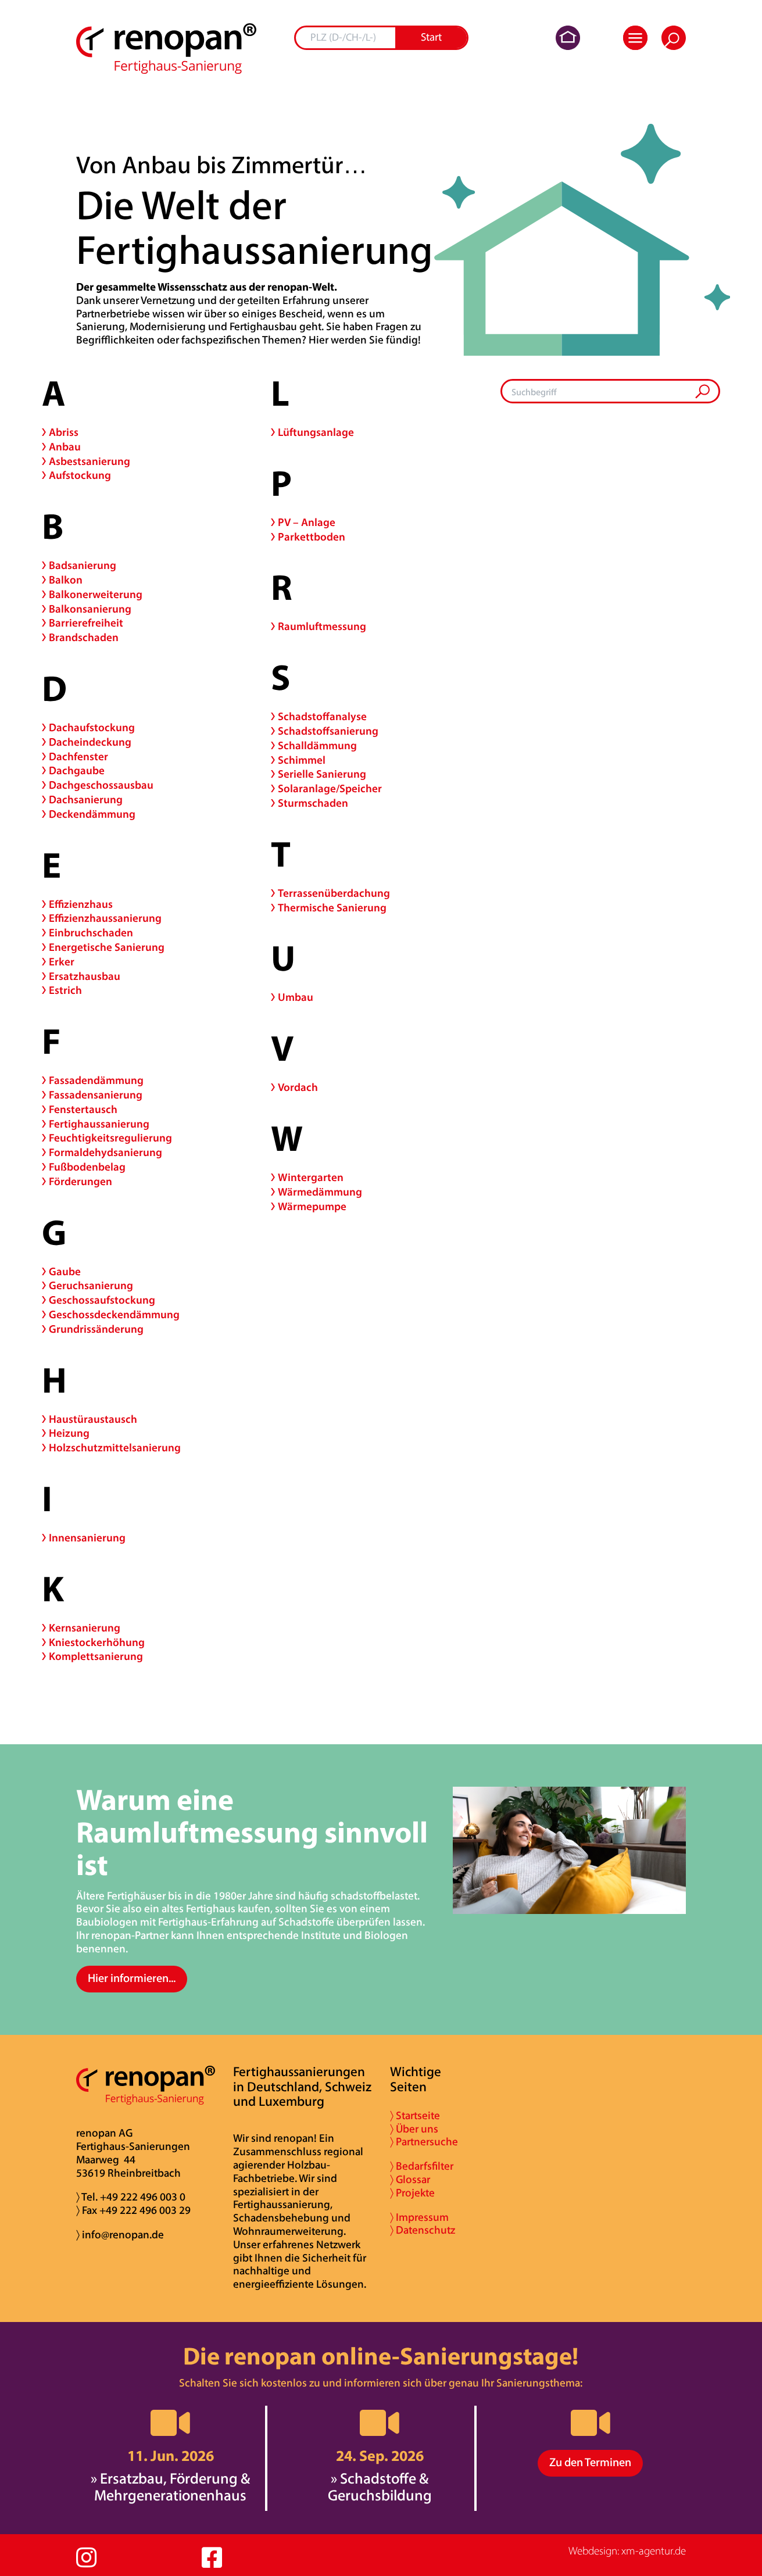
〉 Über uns (414, 2129)
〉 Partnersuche (424, 2142)
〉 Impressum (419, 2218)
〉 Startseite (415, 2116)
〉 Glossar (410, 2180)
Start (431, 38)
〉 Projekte (412, 2193)
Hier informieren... (132, 1979)
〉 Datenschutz (422, 2231)
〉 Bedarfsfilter (421, 2167)
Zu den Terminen (590, 2463)
